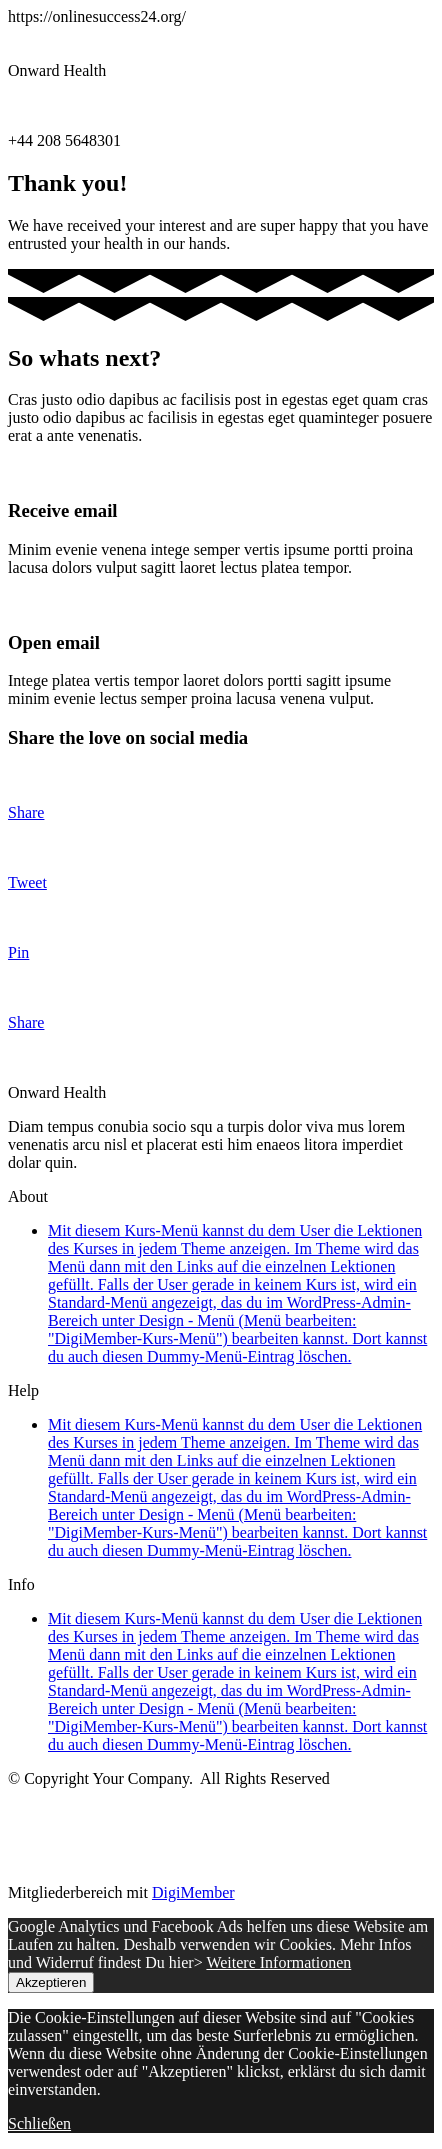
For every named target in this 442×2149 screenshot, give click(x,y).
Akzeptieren (51, 1982)
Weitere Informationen (278, 1962)
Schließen (39, 2123)
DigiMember (193, 1892)
